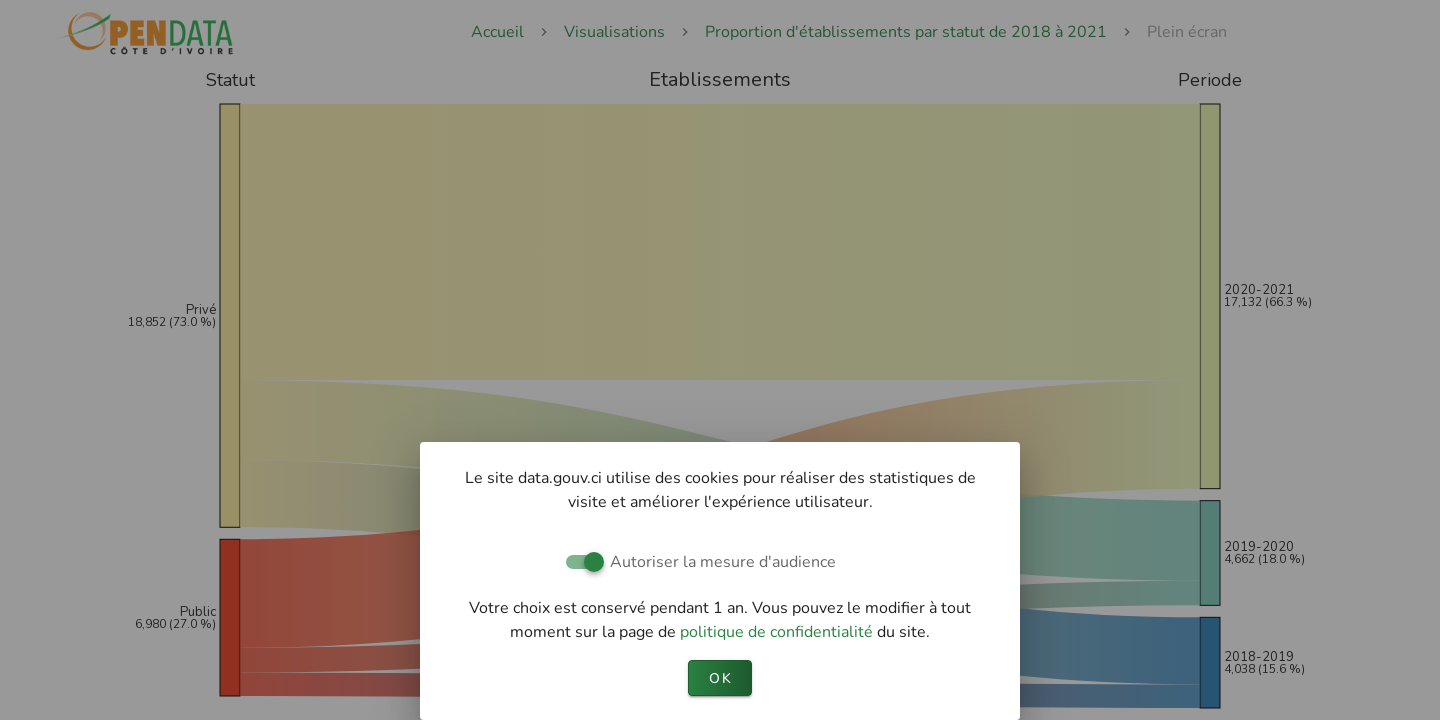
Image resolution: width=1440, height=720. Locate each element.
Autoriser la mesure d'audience (723, 562)
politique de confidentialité (778, 632)
